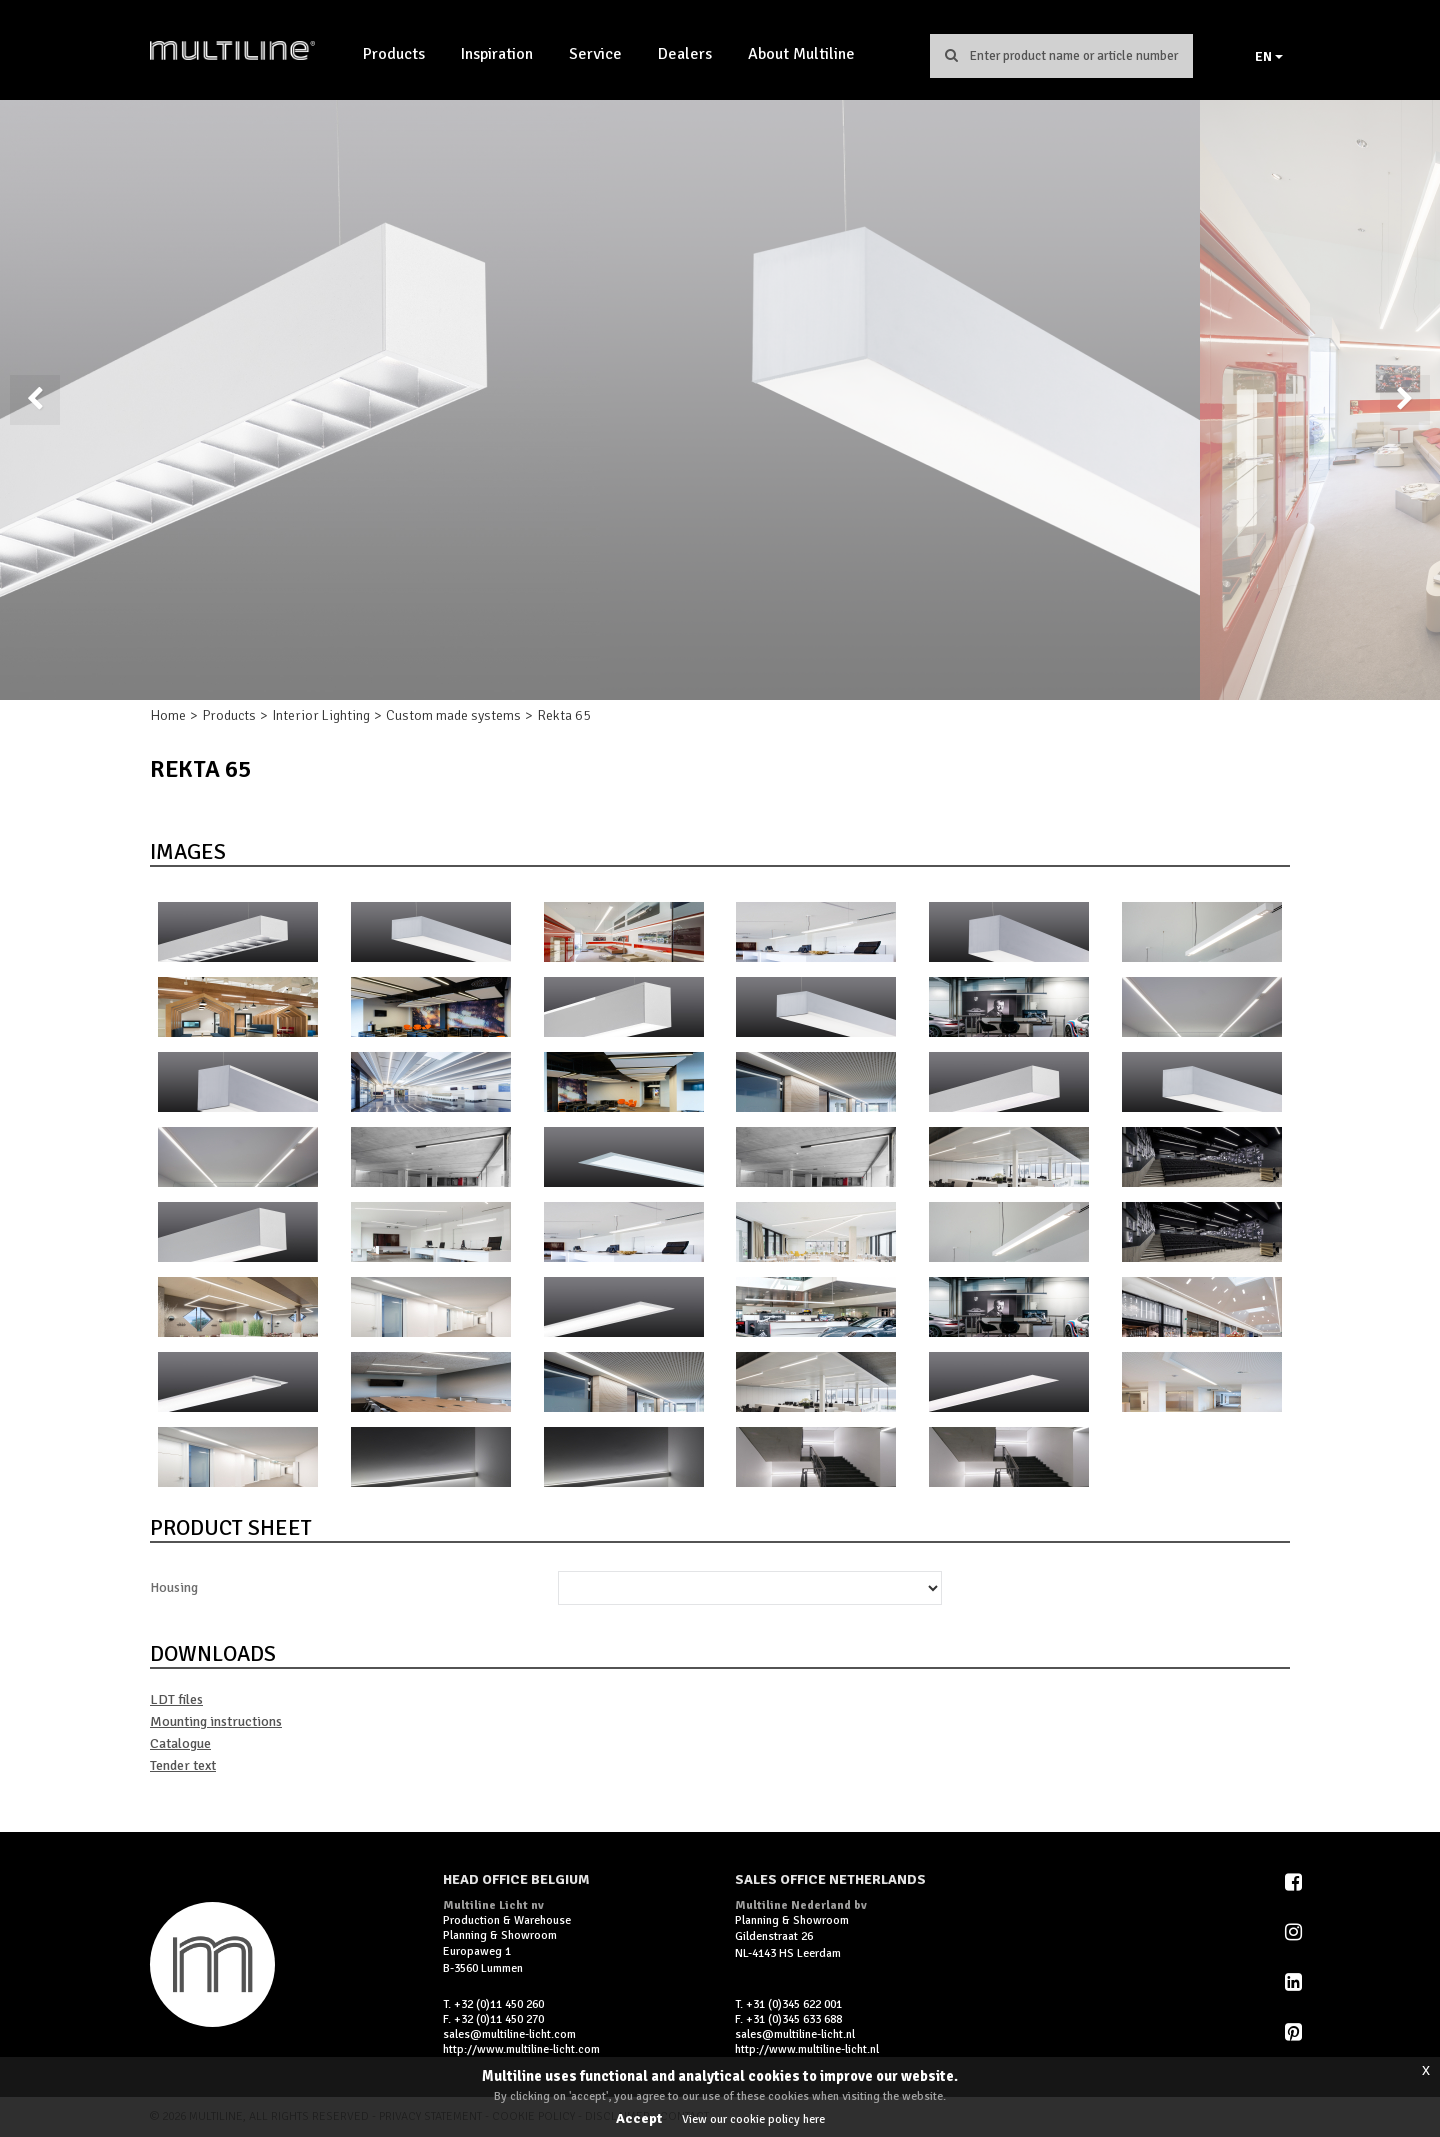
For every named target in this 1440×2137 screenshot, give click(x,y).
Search (951, 55)
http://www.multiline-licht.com (521, 2049)
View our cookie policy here (753, 2119)
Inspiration (497, 54)
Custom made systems (453, 715)
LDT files (176, 1699)
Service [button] (595, 54)
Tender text (183, 1765)
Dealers (685, 54)
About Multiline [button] (801, 54)
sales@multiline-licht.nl (795, 2034)
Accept (639, 2118)
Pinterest (1295, 2032)
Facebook (1295, 1882)
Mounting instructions (216, 1721)
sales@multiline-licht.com (509, 2034)
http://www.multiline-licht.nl (807, 2049)
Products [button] (394, 54)
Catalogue (180, 1743)
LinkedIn (1295, 1982)
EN (1269, 56)
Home (168, 715)
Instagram (1295, 1932)
